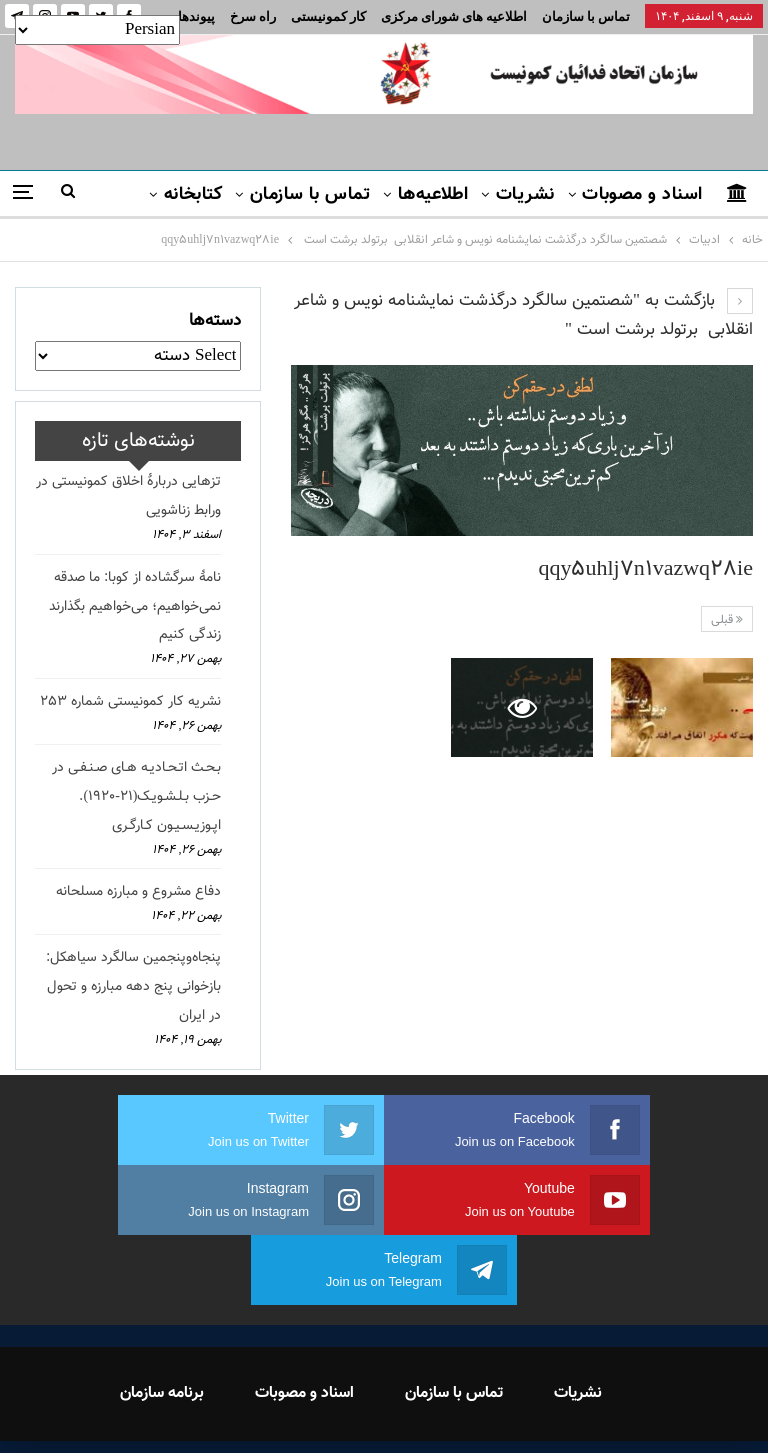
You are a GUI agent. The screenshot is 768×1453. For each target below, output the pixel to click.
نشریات (525, 195)
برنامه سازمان (162, 1323)
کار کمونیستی (328, 16)
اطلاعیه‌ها (433, 195)
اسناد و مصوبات (642, 195)
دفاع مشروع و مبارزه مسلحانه (138, 892)
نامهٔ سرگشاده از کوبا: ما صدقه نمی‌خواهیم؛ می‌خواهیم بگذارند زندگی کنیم (135, 607)
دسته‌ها (215, 321)
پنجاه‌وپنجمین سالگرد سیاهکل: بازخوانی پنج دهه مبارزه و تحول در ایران (133, 987)
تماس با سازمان (586, 16)
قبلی (727, 620)
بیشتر (255, 16)
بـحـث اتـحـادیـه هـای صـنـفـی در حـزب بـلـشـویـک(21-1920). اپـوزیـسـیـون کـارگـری (136, 797)
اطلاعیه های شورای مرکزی (454, 16)
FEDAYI (339, 1412)
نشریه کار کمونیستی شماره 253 (130, 702)
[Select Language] (97, 30)
